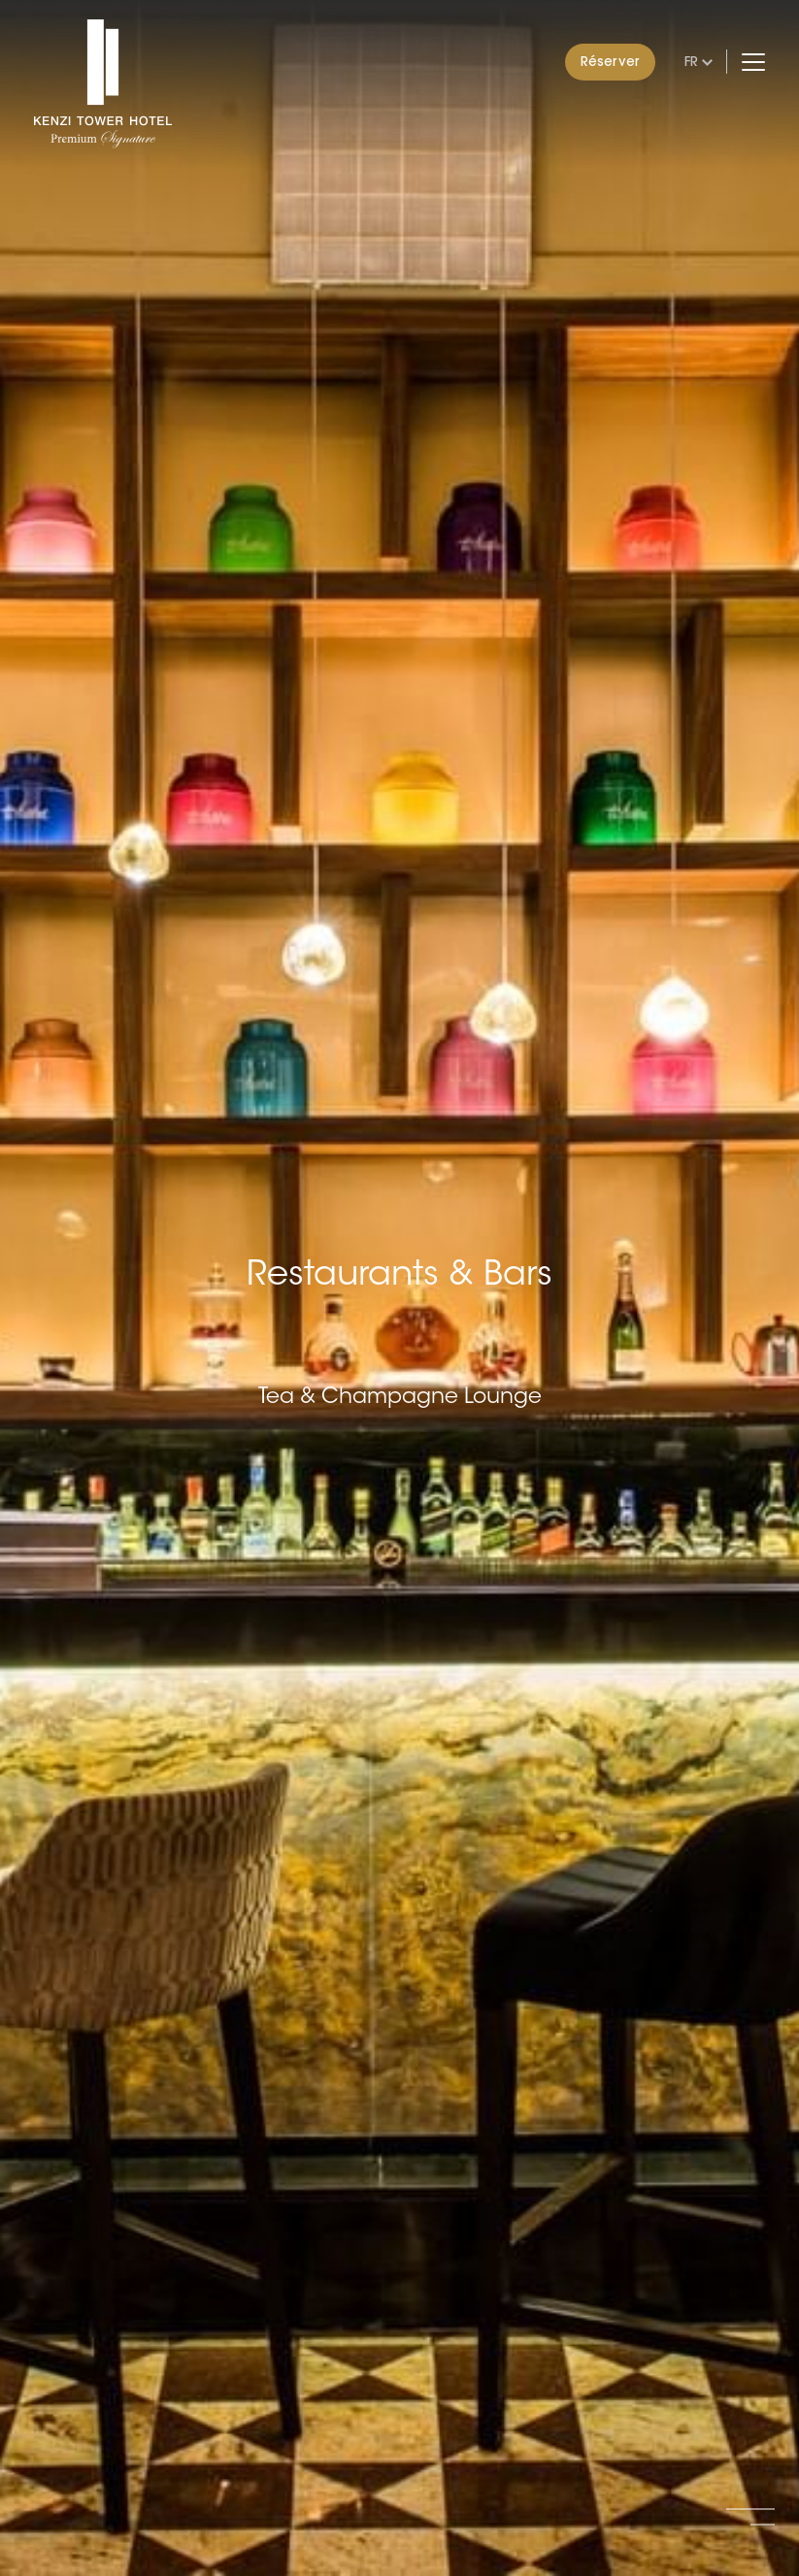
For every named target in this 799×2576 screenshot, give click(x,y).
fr (691, 61)
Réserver (610, 61)
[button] (750, 2509)
